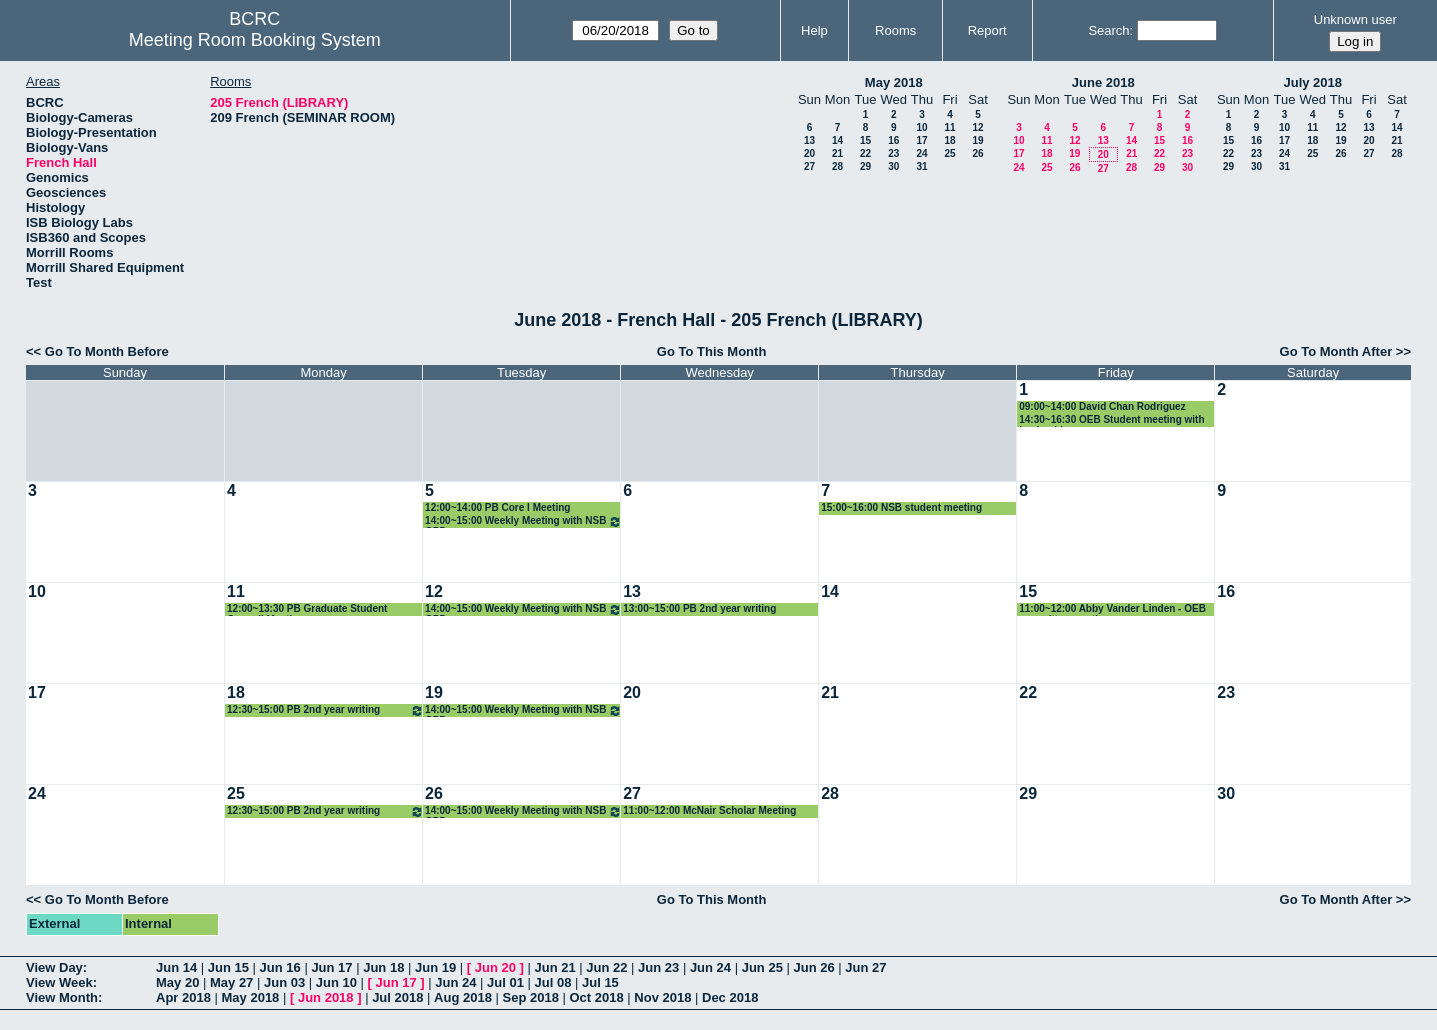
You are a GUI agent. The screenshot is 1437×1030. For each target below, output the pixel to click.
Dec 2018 (730, 997)
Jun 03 (284, 982)
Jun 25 (762, 967)
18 (949, 140)
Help (814, 30)
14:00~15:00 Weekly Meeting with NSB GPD (523, 521)
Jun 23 (658, 967)
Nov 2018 (662, 997)
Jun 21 (554, 967)
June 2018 (1103, 82)
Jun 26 (813, 967)
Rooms (895, 30)
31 (921, 166)
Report (987, 30)
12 (977, 127)
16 (893, 140)
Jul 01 (505, 982)
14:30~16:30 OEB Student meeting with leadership (1111, 420)
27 (809, 166)
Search (1108, 30)
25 (949, 153)
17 (921, 140)
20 (809, 153)
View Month (62, 997)
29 (865, 166)
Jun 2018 (326, 997)
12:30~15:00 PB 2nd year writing (325, 710)
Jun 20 (495, 967)
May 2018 (894, 82)
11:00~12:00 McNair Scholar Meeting (709, 810)
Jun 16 (280, 967)
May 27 (231, 982)
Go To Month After (1336, 351)
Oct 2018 (596, 997)
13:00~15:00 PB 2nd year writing (699, 608)
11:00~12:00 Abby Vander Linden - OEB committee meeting (1112, 609)
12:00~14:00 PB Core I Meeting (497, 507)
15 (865, 140)
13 (809, 140)
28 (837, 166)
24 (921, 153)
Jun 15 (228, 967)
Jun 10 (336, 982)
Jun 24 (710, 967)
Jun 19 (435, 967)
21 (837, 153)
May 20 (177, 982)
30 (893, 166)
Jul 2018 (397, 997)
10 (921, 127)
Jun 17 (331, 967)
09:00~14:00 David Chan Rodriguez (1102, 406)
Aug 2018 (463, 997)
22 (865, 153)
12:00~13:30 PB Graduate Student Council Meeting (307, 609)
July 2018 (1312, 82)
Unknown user (1355, 19)
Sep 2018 (531, 997)
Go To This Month (712, 351)
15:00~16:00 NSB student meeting (901, 507)
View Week (59, 982)
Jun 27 (865, 967)
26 (977, 153)
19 (977, 140)
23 (893, 153)
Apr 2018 (183, 997)
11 (949, 127)
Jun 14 (176, 967)
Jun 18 (383, 967)
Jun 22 (606, 967)
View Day (54, 967)
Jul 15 (600, 982)
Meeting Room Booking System (255, 40)
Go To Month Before (107, 351)
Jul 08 (553, 982)
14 (837, 140)
